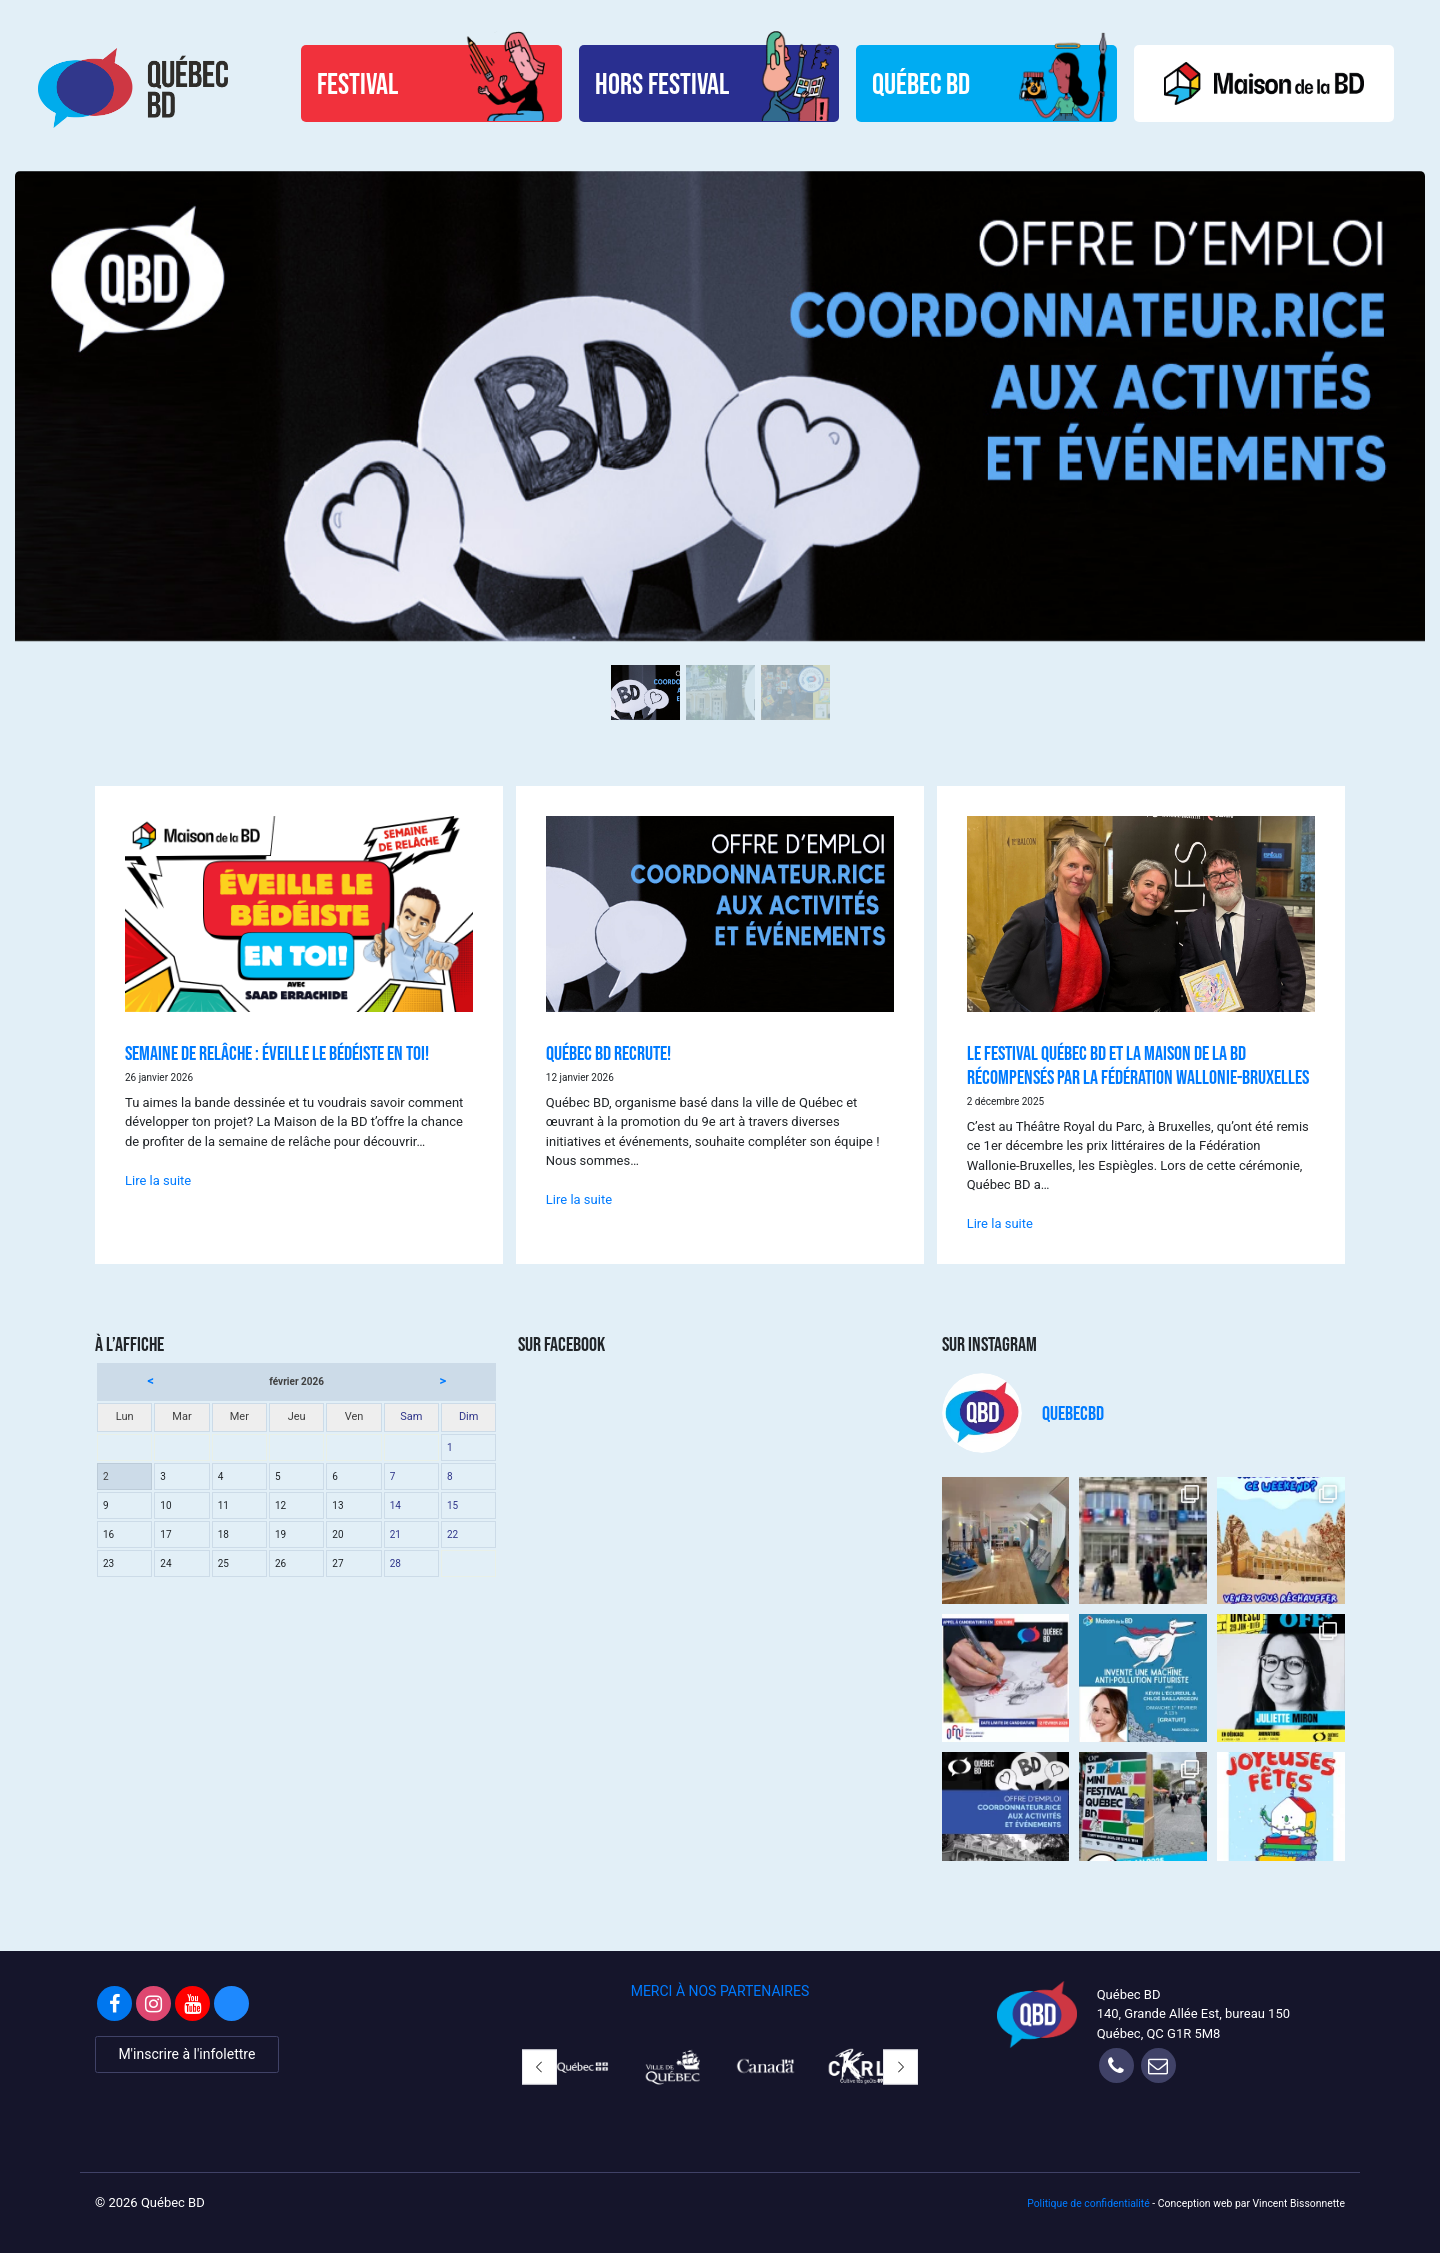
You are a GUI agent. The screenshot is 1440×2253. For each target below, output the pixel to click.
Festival (341, 83)
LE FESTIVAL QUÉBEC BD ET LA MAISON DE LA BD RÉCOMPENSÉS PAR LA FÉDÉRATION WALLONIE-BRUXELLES (1138, 1055)
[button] (539, 2057)
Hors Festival (651, 83)
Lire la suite (158, 1170)
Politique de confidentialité (1088, 2193)
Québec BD (916, 83)
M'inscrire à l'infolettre (186, 2044)
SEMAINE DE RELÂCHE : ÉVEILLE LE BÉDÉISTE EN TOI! (277, 1043)
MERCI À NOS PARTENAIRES (720, 1981)
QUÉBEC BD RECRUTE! (608, 1043)
